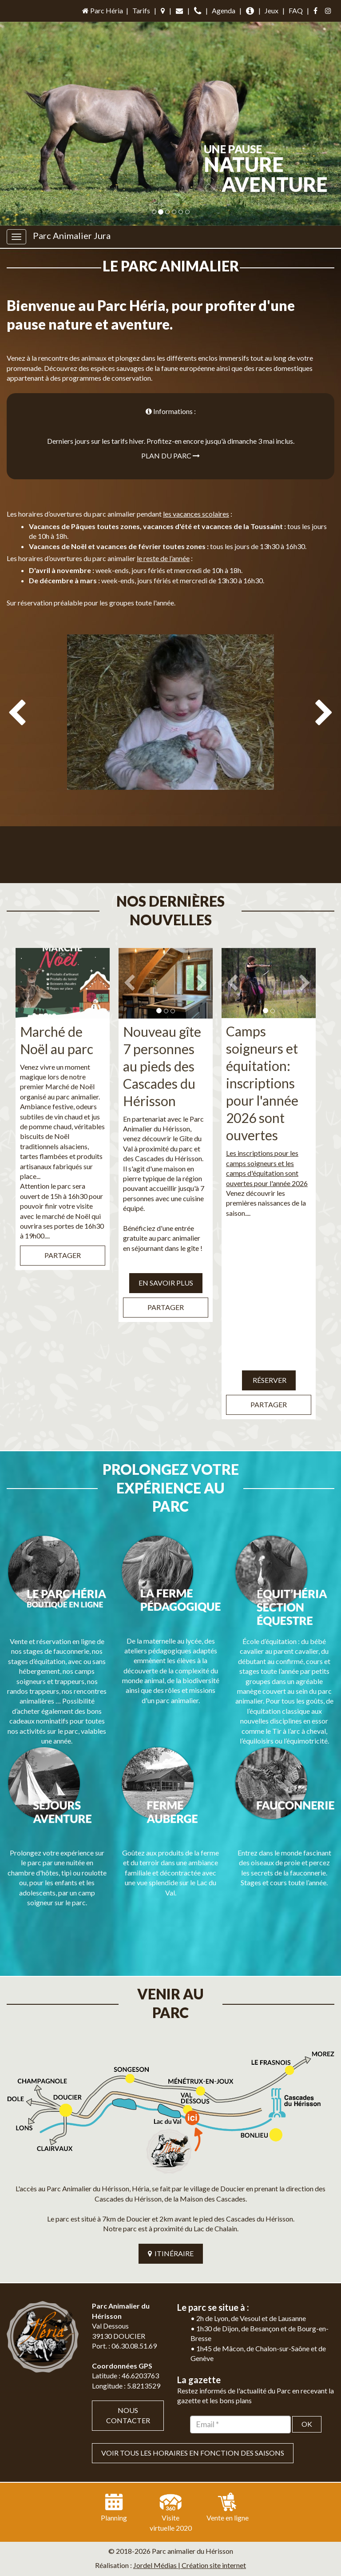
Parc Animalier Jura (72, 235)
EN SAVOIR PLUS (166, 1264)
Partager (62, 1236)
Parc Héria (102, 10)
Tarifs (141, 10)
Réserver (268, 1361)
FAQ (296, 10)
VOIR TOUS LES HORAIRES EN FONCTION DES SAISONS (192, 2379)
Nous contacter (128, 2341)
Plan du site (141, 2505)
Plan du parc (170, 455)
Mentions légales (192, 2505)
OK (306, 2350)
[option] (170, 753)
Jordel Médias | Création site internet (189, 2491)
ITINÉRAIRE (171, 2179)
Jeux (271, 10)
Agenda (223, 10)
